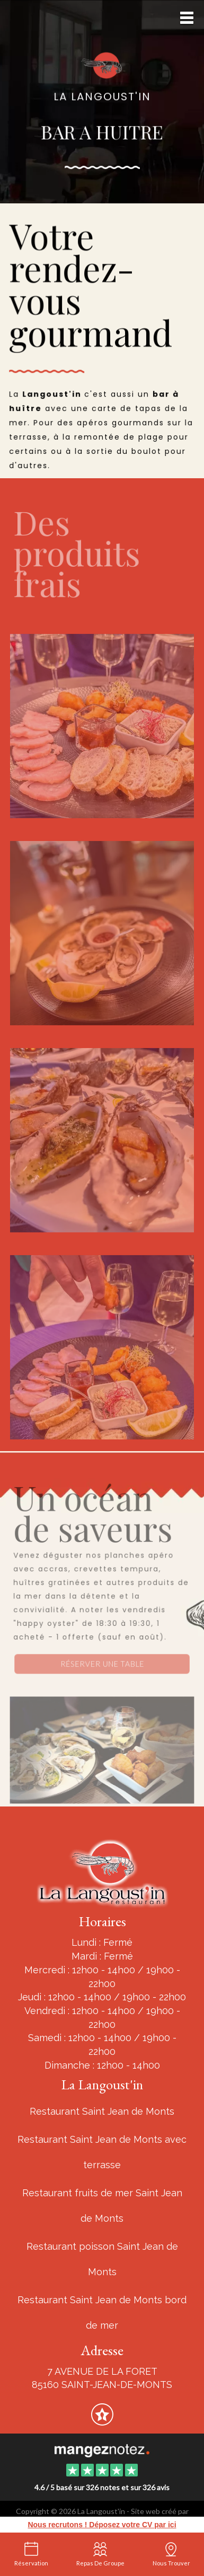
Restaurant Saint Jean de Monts (102, 2111)
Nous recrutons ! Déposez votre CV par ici (102, 2524)
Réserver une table (102, 1664)
